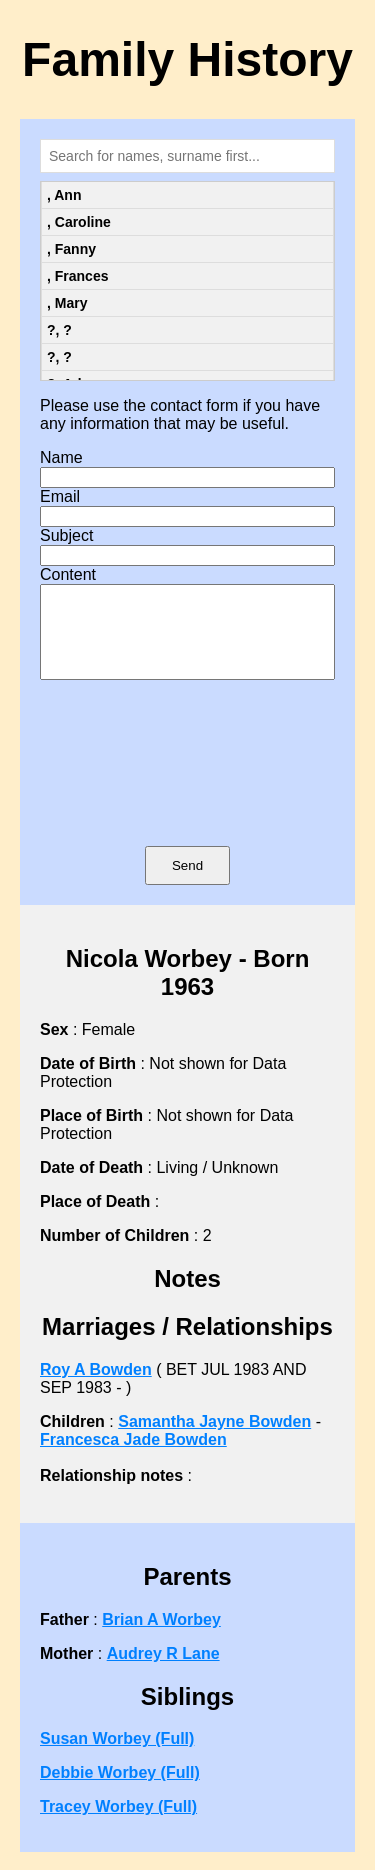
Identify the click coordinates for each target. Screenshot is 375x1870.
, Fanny (71, 249)
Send (187, 883)
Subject (66, 535)
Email (60, 496)
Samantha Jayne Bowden (214, 1439)
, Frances (77, 276)
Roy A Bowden (96, 1387)
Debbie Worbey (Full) (120, 1790)
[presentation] (188, 792)
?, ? (59, 330)
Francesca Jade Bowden (133, 1457)
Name (61, 457)
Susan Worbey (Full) (117, 1756)
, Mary (67, 303)
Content (68, 574)
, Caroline (79, 222)
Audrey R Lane (163, 1671)
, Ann (64, 195)
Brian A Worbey (161, 1637)
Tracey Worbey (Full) (118, 1824)
